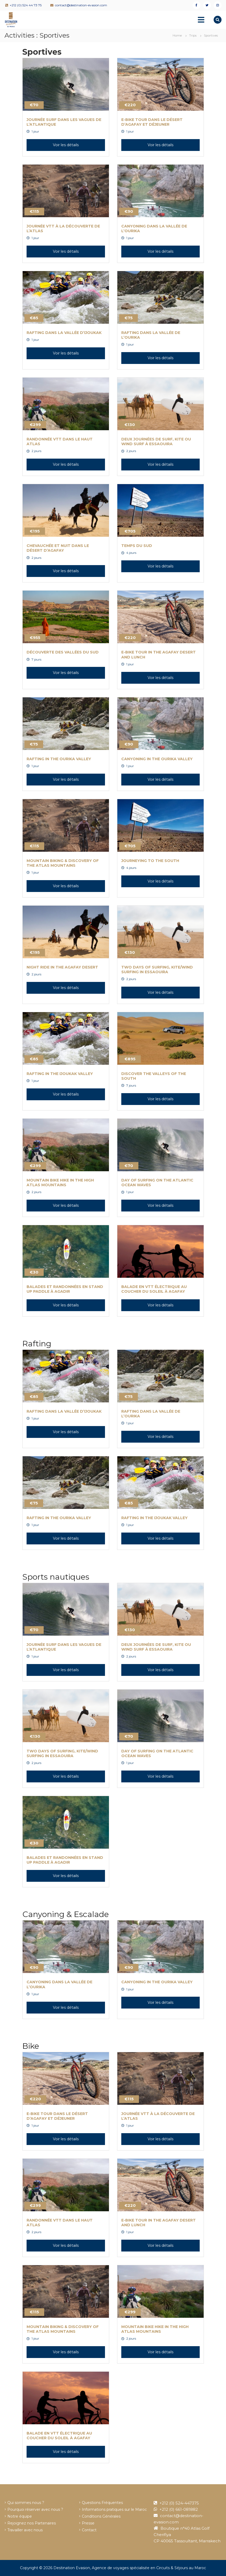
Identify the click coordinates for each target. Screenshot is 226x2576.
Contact (89, 2530)
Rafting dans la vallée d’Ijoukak (64, 332)
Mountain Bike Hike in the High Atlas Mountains (60, 1182)
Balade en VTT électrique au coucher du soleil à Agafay (154, 1289)
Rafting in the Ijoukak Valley (60, 1073)
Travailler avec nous (25, 2530)
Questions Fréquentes (102, 2502)
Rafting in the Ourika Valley (59, 759)
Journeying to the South (150, 860)
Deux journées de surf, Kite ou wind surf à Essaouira (156, 441)
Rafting (36, 1343)
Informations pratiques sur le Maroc (114, 2509)
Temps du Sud (136, 545)
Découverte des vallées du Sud (63, 652)
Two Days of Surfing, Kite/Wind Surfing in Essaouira (157, 969)
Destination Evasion (71, 2567)
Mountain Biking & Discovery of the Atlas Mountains (63, 863)
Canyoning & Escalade (65, 1914)
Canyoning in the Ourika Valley (157, 759)
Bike (30, 2046)
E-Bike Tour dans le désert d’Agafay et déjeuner (152, 122)
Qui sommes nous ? (25, 2502)
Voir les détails (66, 145)
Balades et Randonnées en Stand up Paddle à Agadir (65, 1289)
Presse (88, 2523)
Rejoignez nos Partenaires (31, 2523)
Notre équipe (19, 2516)
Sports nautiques (55, 1577)
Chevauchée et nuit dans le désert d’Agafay (58, 548)
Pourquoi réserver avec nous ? (35, 2509)
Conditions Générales (101, 2516)
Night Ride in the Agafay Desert (62, 967)
